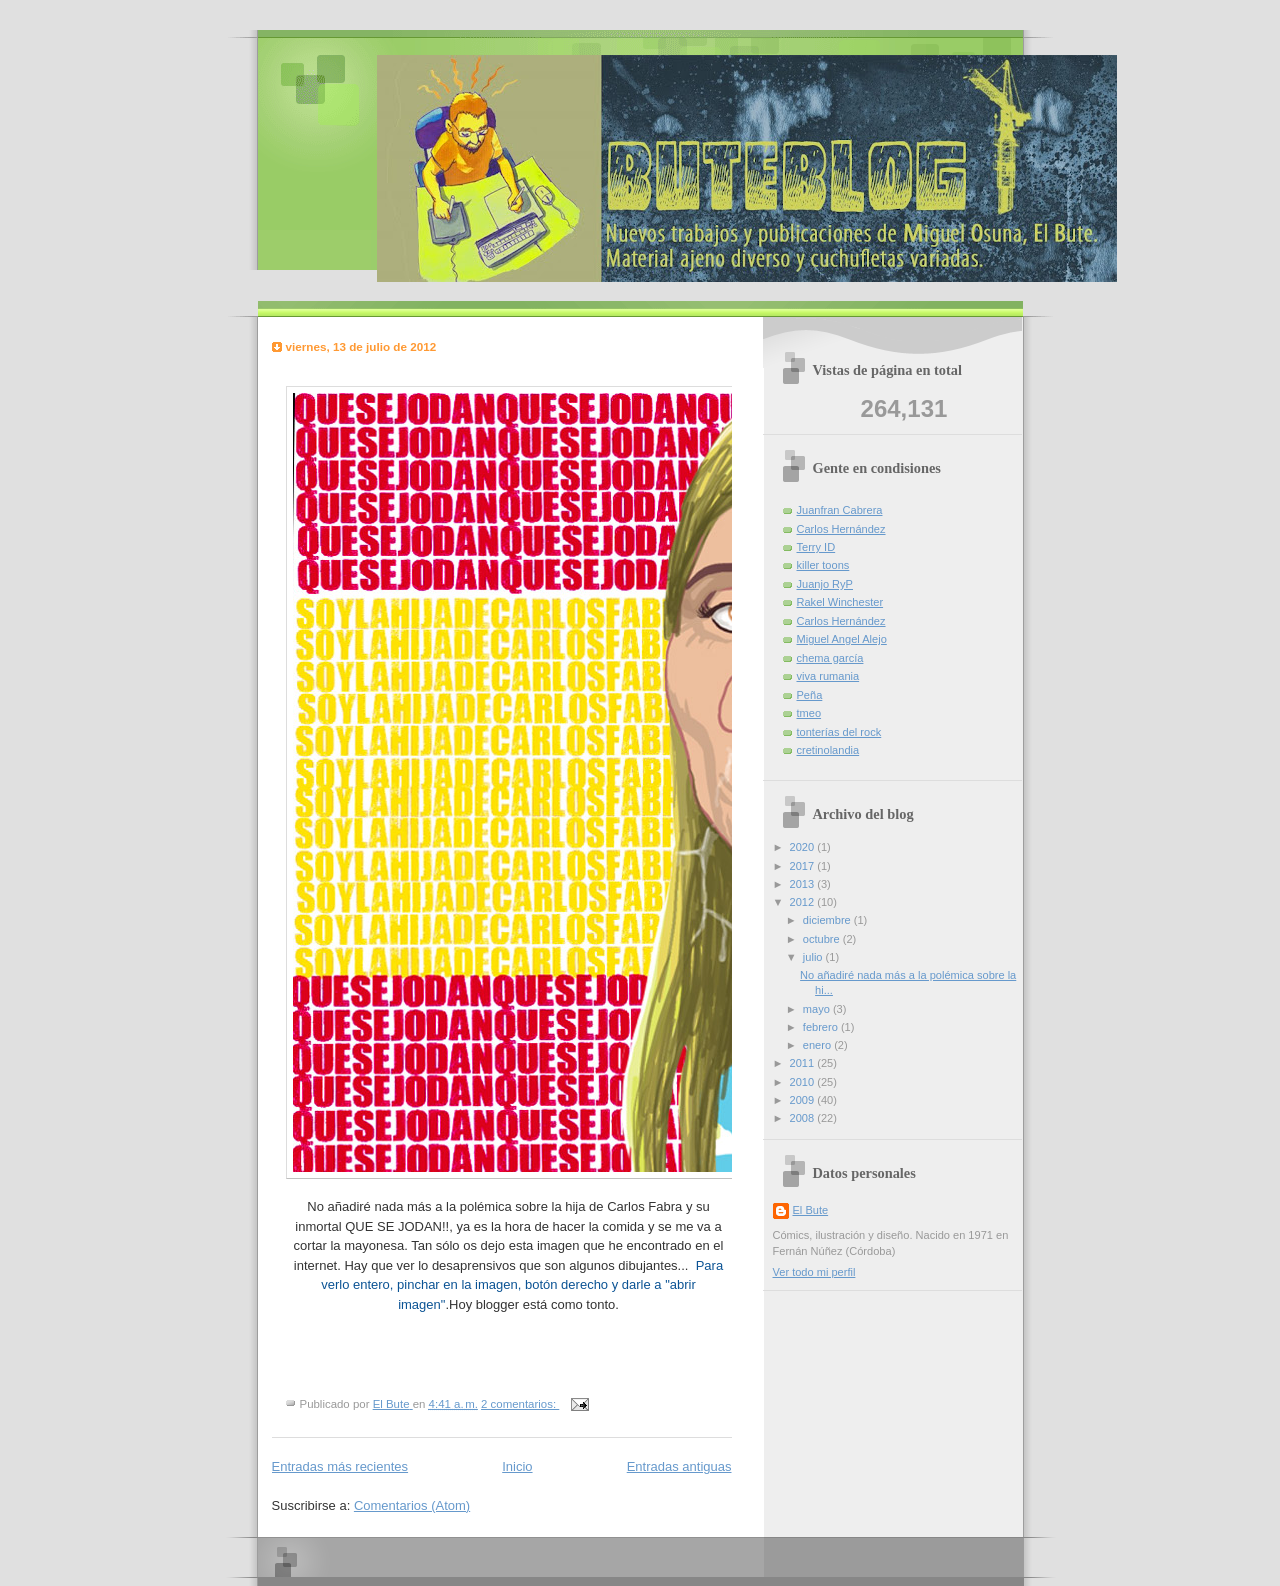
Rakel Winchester (840, 602)
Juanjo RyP (825, 584)
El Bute (811, 1210)
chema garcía (830, 658)
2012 (804, 902)
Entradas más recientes (340, 1466)
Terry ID (816, 547)
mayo (818, 1009)
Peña (810, 695)
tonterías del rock (839, 732)
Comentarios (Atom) (412, 1505)
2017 (804, 866)
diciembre (828, 920)
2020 (804, 847)
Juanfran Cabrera (840, 510)
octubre (823, 939)
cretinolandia (828, 750)
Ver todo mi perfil (814, 1272)
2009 (804, 1100)
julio (814, 957)
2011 (804, 1063)
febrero (822, 1027)
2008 (804, 1118)
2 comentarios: (520, 1404)
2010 (804, 1082)
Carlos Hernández (841, 529)
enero (818, 1045)
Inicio (517, 1466)
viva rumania (828, 676)
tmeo (809, 713)
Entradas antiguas (679, 1466)
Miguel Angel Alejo (842, 639)
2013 (804, 884)
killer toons (823, 565)
